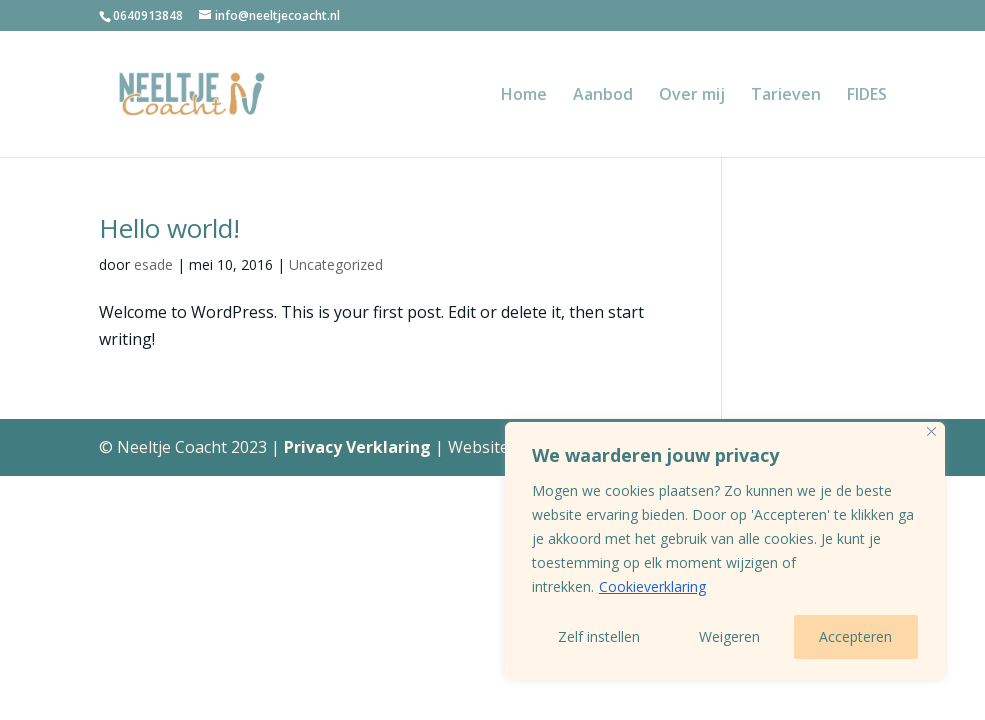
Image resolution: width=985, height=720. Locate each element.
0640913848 (148, 15)
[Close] (931, 431)
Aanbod (603, 96)
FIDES (867, 96)
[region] (725, 551)
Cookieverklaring (652, 586)
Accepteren (855, 636)
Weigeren (729, 636)
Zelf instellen (599, 636)
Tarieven (786, 96)
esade (153, 264)
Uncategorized (336, 264)
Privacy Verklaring (359, 447)
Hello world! (169, 228)
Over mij (692, 96)
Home (524, 96)
